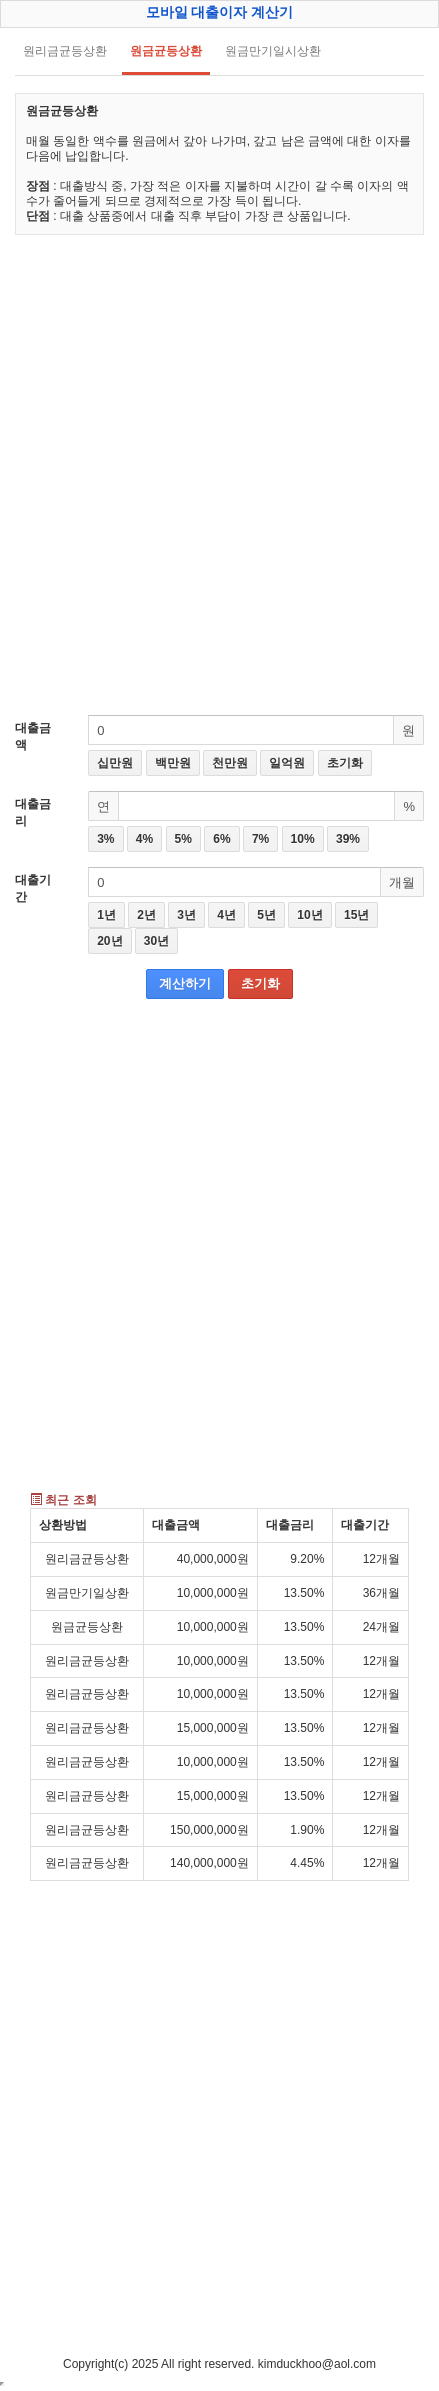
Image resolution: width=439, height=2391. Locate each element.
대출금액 (33, 736)
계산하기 (185, 983)
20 (109, 941)
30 (156, 941)
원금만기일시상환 (273, 51)
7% (260, 839)
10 (309, 915)
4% (144, 839)
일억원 (287, 763)
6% (221, 839)
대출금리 (33, 812)
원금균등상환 (166, 51)
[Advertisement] (219, 474)
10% (303, 839)
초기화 (345, 763)
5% (183, 839)
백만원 (173, 763)
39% (348, 839)
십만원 (115, 763)
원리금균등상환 (65, 51)
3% (105, 839)
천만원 (230, 763)
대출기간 (33, 888)
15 (356, 915)
